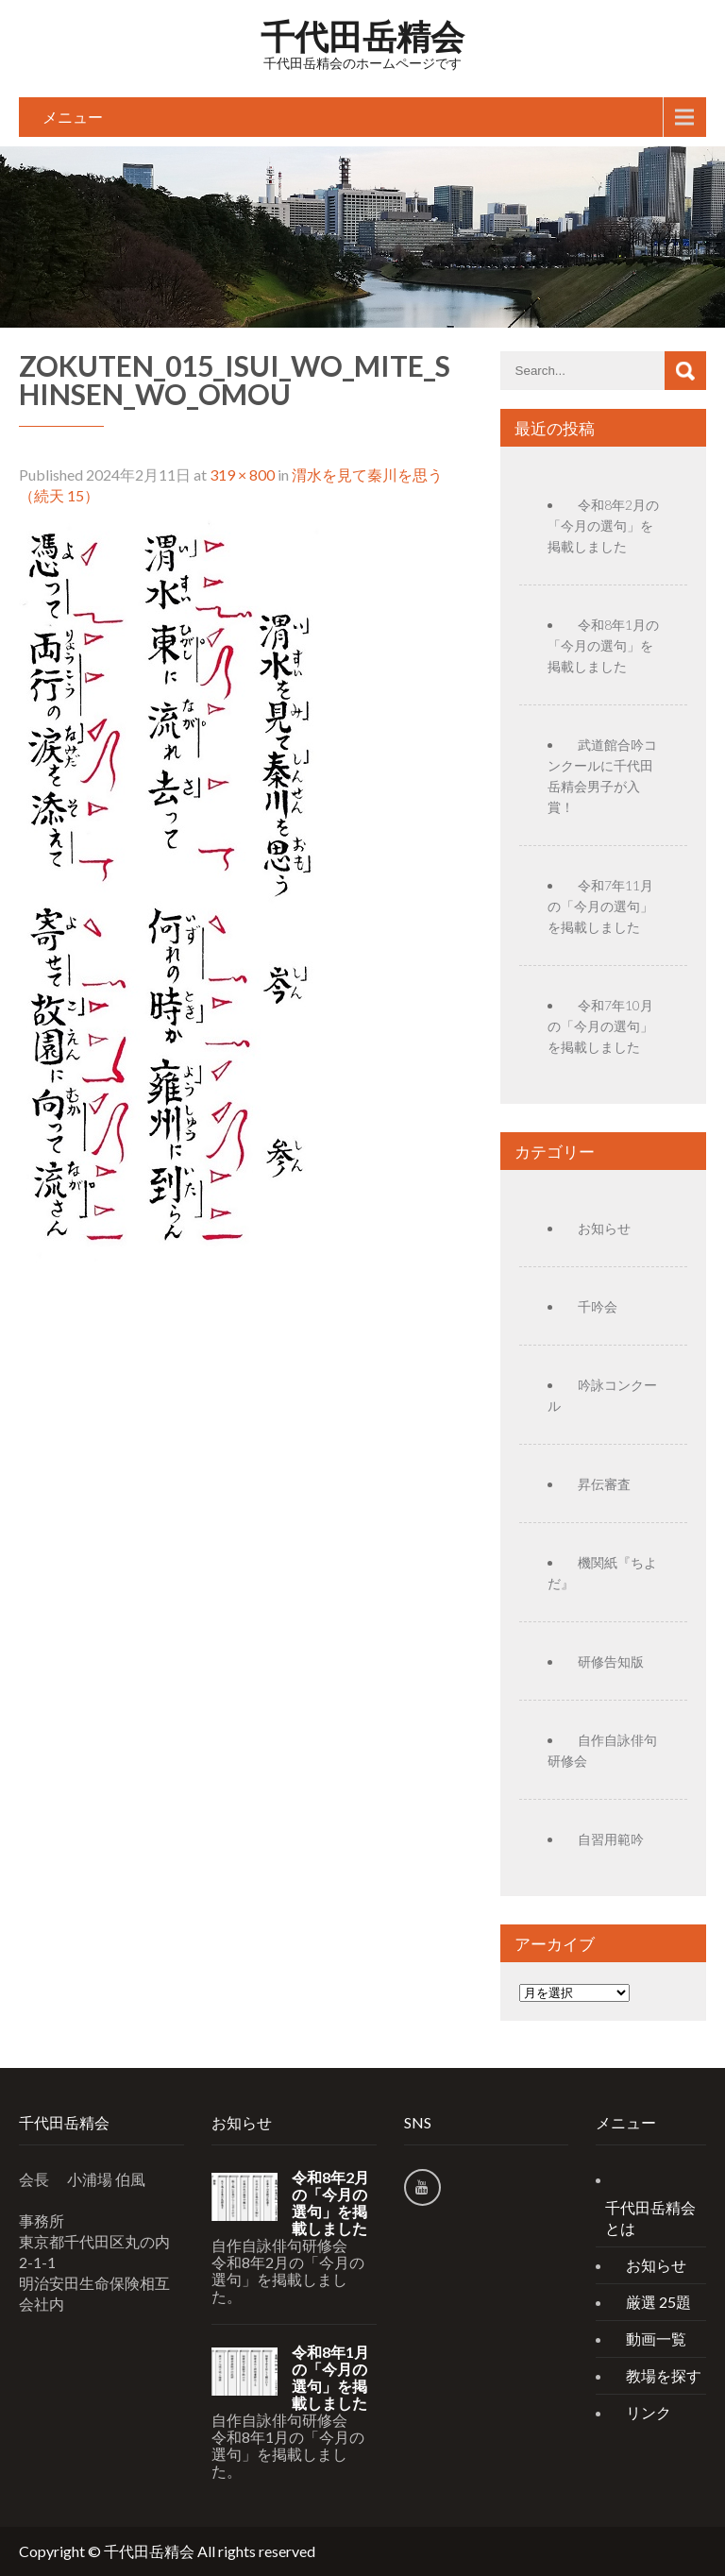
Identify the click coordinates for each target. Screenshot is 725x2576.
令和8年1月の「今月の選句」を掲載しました (603, 645)
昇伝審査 (604, 1484)
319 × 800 (242, 474)
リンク (648, 2412)
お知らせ (604, 1228)
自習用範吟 (611, 1839)
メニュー (72, 117)
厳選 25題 (658, 2302)
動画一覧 (656, 2338)
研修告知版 (611, 1661)
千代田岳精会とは (650, 2217)
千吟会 (597, 1306)
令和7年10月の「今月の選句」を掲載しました (600, 1026)
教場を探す (663, 2375)
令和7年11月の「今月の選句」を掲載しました (600, 906)
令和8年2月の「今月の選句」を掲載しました (603, 525)
